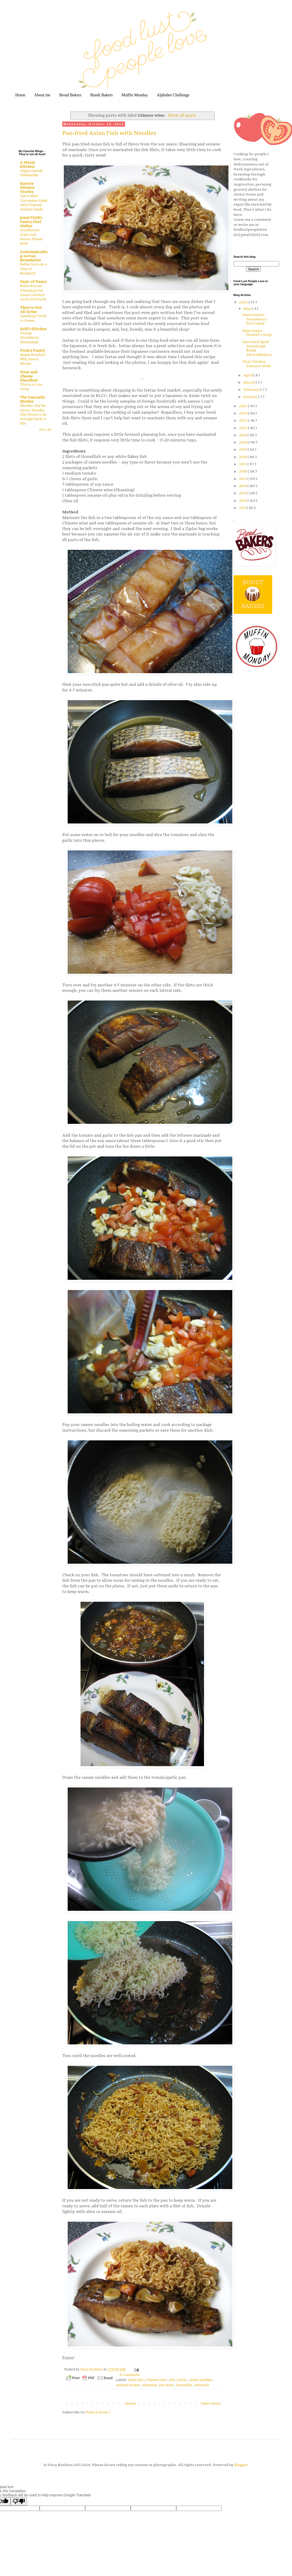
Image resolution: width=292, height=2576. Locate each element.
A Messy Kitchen (27, 164)
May (247, 309)
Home (20, 95)
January (250, 397)
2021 (243, 435)
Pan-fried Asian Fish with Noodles (109, 133)
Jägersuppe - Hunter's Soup (257, 332)
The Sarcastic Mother (32, 399)
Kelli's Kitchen (33, 329)
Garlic (182, 2380)
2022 (243, 428)
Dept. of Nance (33, 282)
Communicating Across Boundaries (33, 256)
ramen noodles (201, 2380)
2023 (243, 420)
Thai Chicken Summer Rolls (256, 363)
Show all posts (182, 115)
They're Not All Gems (31, 309)
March (249, 382)
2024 (243, 413)
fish (172, 2380)
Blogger (240, 2465)
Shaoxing (149, 2385)
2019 (243, 449)
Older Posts (211, 2403)
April (248, 375)
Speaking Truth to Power (33, 318)
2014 (243, 486)
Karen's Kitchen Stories (27, 187)
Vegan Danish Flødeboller (31, 173)
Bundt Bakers (101, 95)
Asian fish (136, 2380)
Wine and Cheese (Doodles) (29, 376)
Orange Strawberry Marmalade (29, 337)
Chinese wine (156, 2380)
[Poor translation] (19, 2501)
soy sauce (166, 2385)
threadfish (184, 2385)
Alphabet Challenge (173, 95)
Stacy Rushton (91, 2369)
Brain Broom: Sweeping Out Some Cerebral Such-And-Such (33, 292)
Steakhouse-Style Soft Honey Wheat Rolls (31, 237)
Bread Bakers (70, 95)
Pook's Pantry (32, 350)
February (251, 389)
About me (42, 95)
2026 (244, 302)
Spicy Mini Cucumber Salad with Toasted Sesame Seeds (33, 202)
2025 (243, 406)
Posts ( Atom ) (98, 2412)
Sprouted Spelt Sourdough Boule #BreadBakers (257, 348)
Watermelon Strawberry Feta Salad (254, 319)
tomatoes (201, 2385)
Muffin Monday (134, 95)
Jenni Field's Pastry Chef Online (31, 222)
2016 (243, 471)
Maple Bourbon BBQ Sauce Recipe (33, 359)
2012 (243, 500)
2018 (243, 457)
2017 (243, 464)
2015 (243, 479)
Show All (45, 429)
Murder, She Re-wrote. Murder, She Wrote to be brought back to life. (33, 414)
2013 (243, 493)
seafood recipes (128, 2385)
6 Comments (129, 2375)
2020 (244, 442)
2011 (243, 508)
